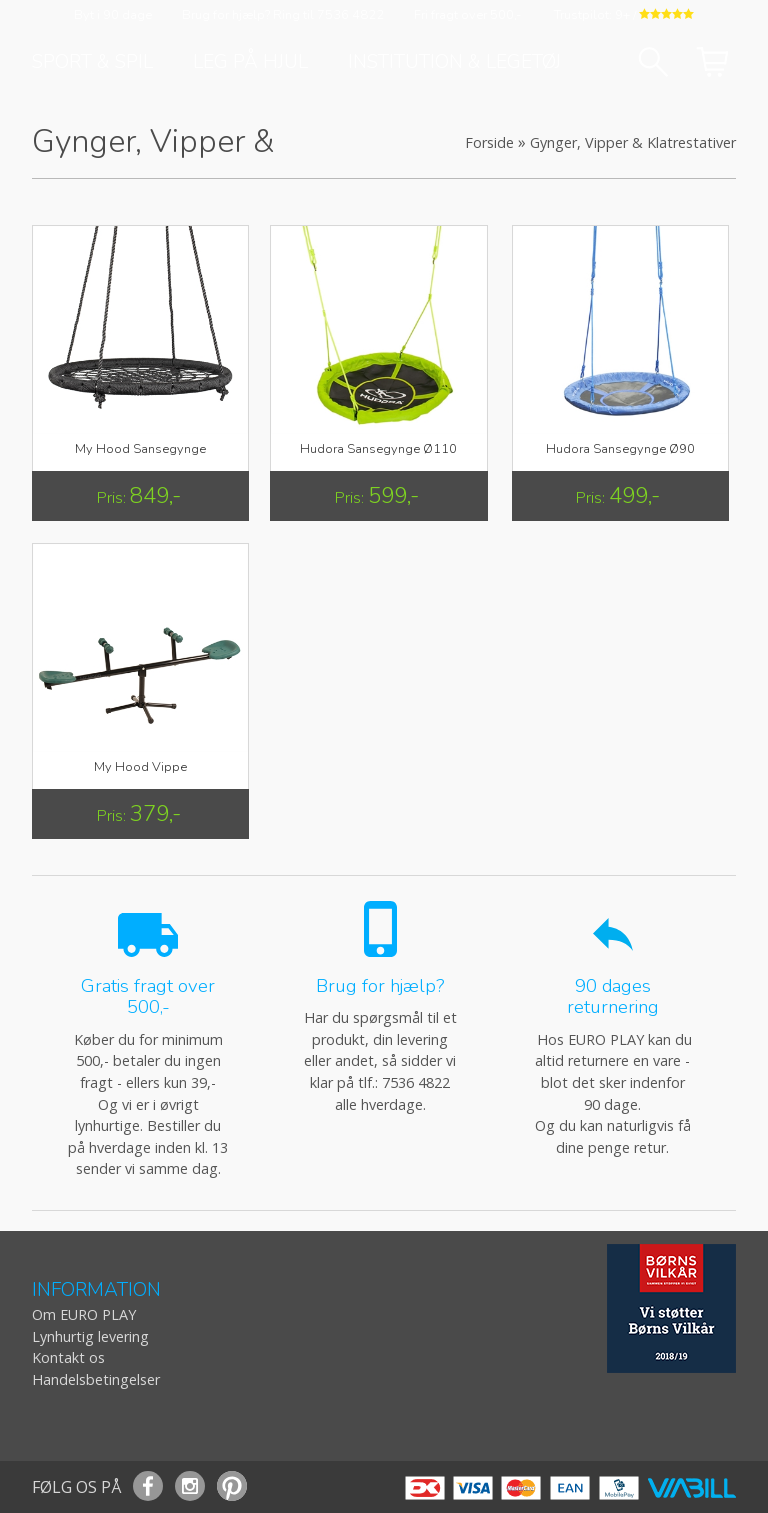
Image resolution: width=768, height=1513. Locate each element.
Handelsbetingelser (96, 1379)
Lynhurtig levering (90, 1336)
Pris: (113, 498)
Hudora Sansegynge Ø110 (378, 449)
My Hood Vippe (140, 767)
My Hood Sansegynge (140, 449)
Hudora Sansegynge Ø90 (620, 449)
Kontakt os (68, 1357)
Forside (489, 142)
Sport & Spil (92, 62)
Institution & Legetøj (454, 62)
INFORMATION (96, 1290)
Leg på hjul (250, 62)
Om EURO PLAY (84, 1314)
